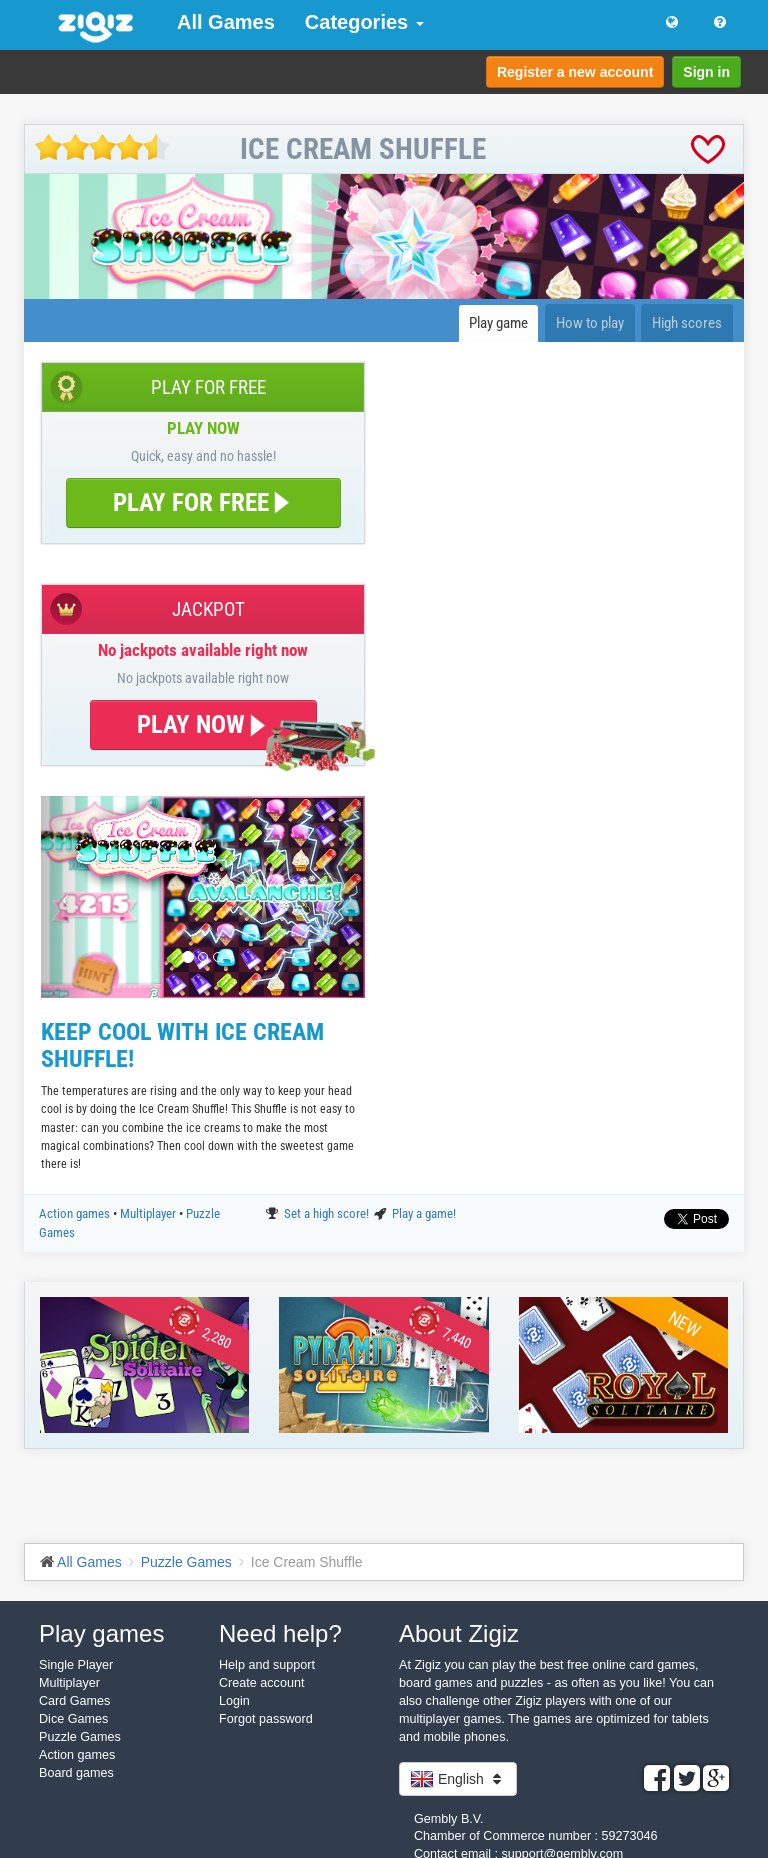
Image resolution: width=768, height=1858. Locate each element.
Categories (364, 22)
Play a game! (424, 1213)
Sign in (706, 72)
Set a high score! (328, 1213)
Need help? (280, 1633)
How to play (590, 323)
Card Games (74, 1701)
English (458, 1779)
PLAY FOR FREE (203, 502)
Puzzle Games (80, 1737)
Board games (76, 1773)
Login (234, 1701)
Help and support (267, 1665)
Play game (498, 323)
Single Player (76, 1665)
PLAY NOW (203, 724)
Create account (261, 1683)
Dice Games (73, 1719)
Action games (76, 1213)
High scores (687, 323)
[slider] (102, 147)
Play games (101, 1633)
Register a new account (575, 72)
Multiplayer (149, 1213)
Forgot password (266, 1719)
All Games (226, 22)
